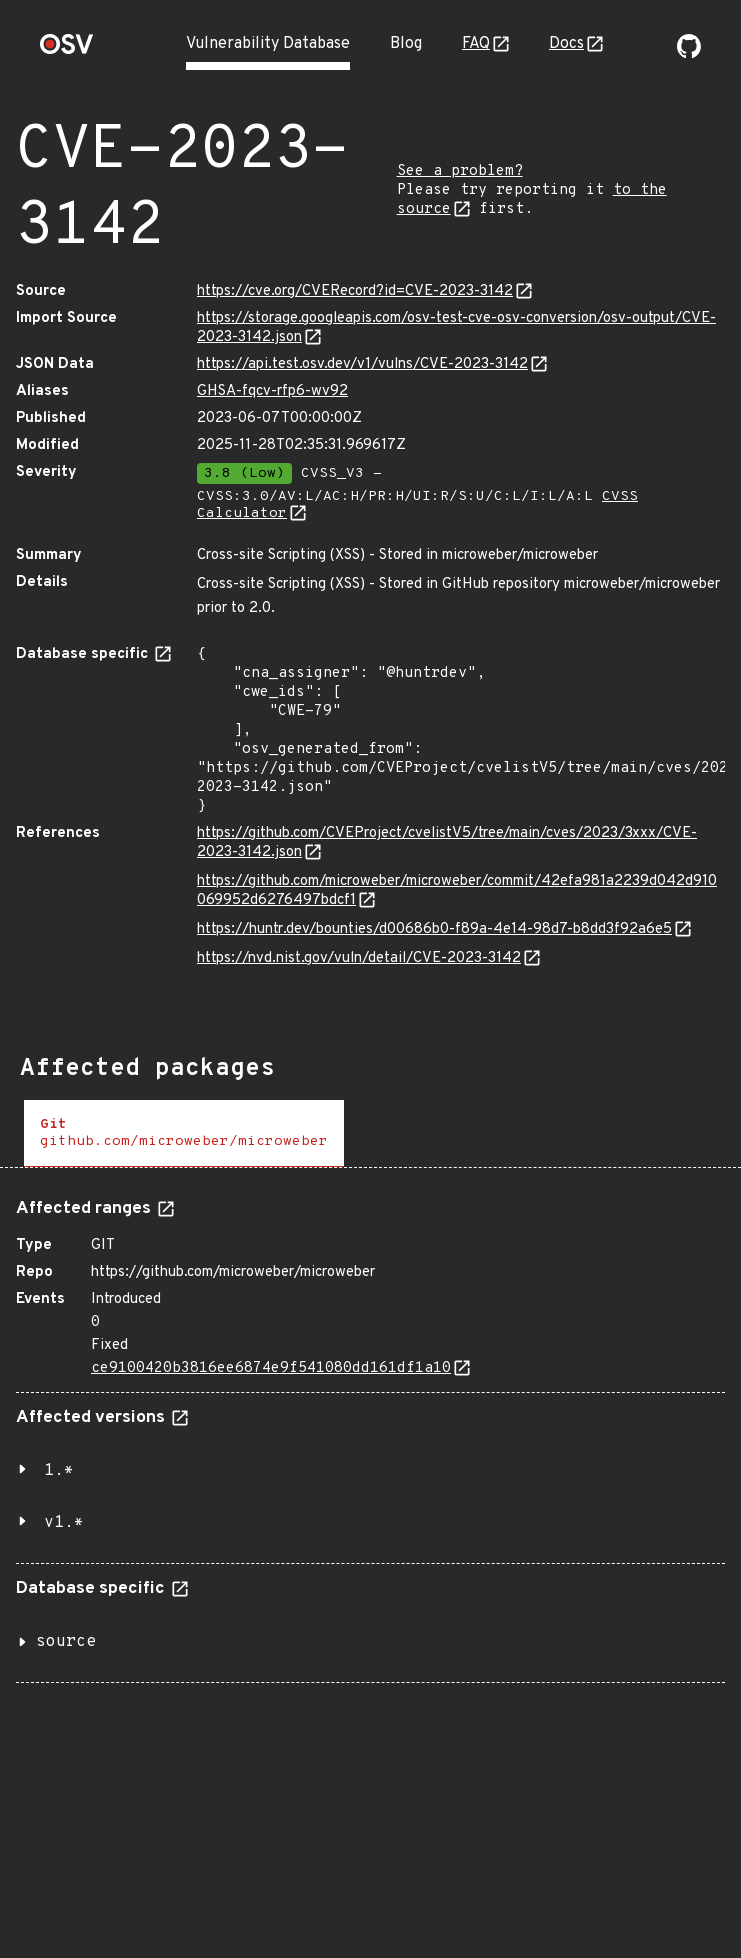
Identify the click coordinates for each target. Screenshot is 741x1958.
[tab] (184, 1133)
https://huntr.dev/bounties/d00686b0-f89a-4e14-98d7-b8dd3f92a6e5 (434, 929)
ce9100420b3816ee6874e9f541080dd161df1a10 (271, 1368)
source (66, 1642)
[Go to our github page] (689, 54)
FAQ (476, 44)
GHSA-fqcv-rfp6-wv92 (272, 391)
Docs (566, 44)
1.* (59, 1471)
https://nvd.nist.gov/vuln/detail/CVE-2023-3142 (359, 958)
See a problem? (460, 171)
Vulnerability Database (268, 44)
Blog (406, 44)
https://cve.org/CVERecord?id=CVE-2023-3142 (355, 291)
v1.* (64, 1523)
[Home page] (67, 50)
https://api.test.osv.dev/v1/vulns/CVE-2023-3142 (362, 364)
